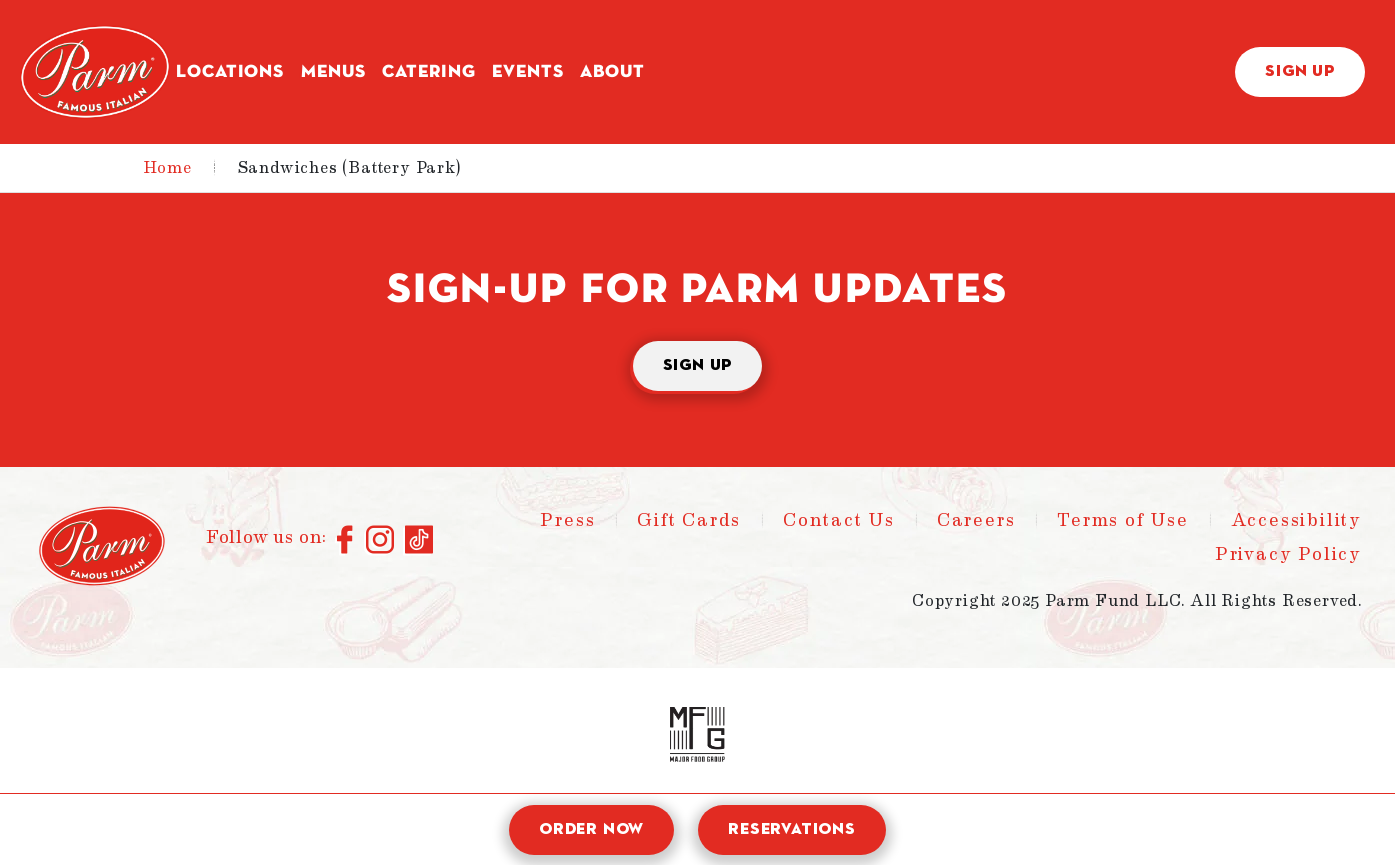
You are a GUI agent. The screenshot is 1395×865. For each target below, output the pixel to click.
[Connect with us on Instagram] (380, 541)
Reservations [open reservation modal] (792, 830)
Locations (230, 72)
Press (567, 520)
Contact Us (839, 520)
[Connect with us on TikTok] (419, 541)
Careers (976, 520)
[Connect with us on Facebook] (346, 541)
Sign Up (1300, 72)
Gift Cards (689, 520)
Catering (428, 72)
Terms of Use (1123, 520)
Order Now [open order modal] (591, 830)
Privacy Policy (1288, 554)
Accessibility (1296, 520)
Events (527, 72)
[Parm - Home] (95, 72)
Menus (333, 72)
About (612, 72)
